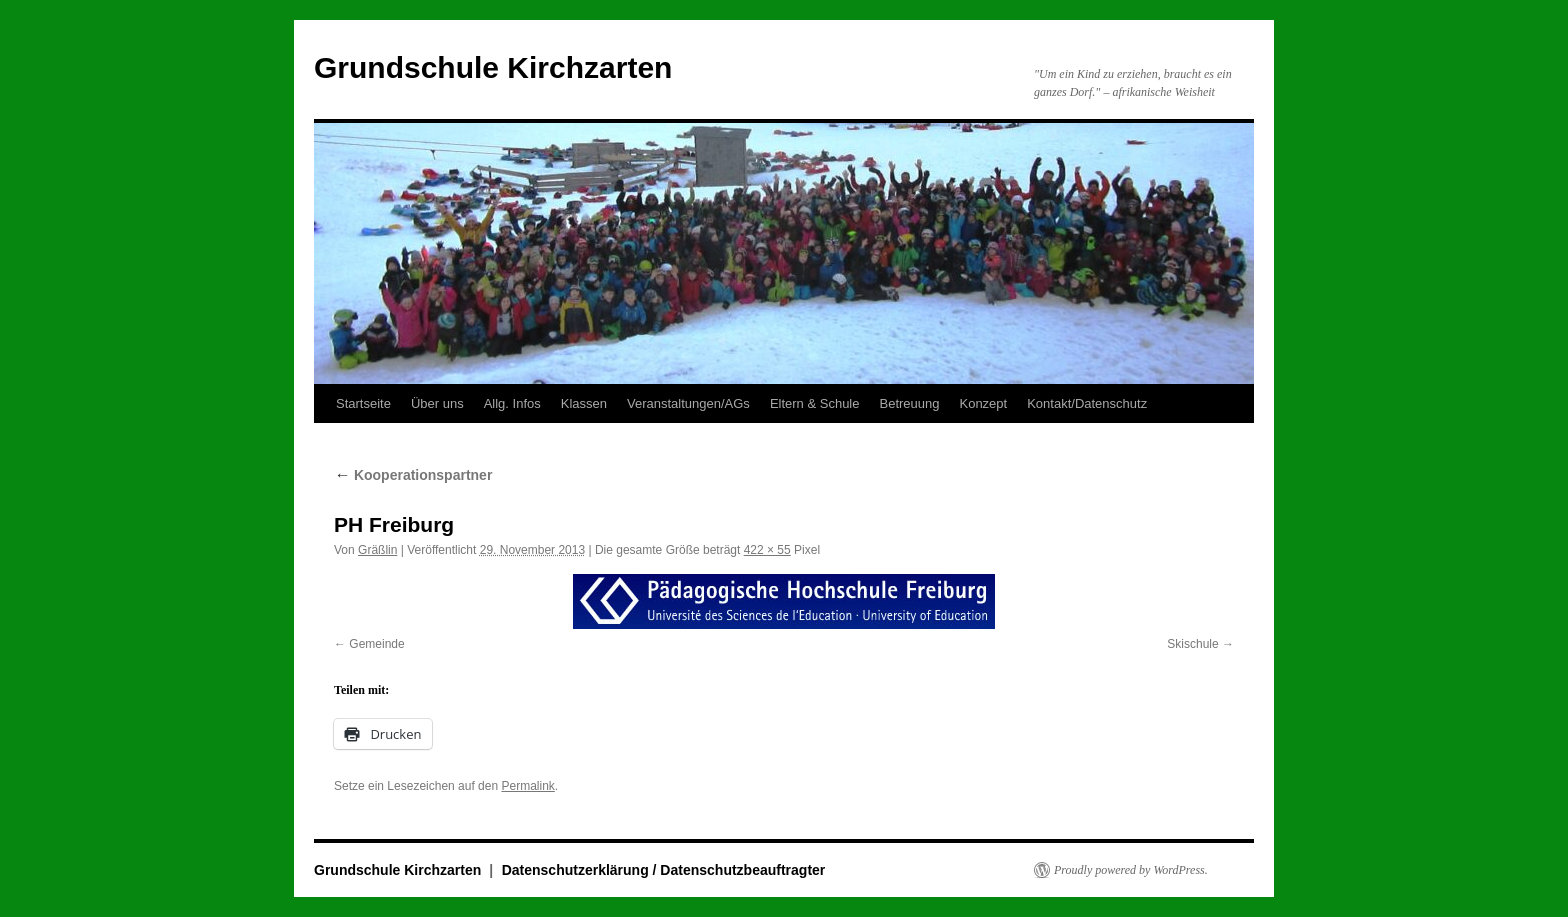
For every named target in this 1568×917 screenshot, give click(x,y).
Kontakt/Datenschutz (1087, 403)
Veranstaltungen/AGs (688, 403)
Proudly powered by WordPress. (1131, 870)
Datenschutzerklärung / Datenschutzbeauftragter (664, 870)
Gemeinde (376, 644)
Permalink (527, 786)
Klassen (584, 403)
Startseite (363, 403)
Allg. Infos (512, 403)
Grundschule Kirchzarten (493, 67)
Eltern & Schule (815, 403)
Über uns (437, 403)
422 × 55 (767, 550)
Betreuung (909, 403)
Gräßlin (377, 550)
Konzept (983, 403)
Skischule (1192, 644)
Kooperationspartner (413, 475)
